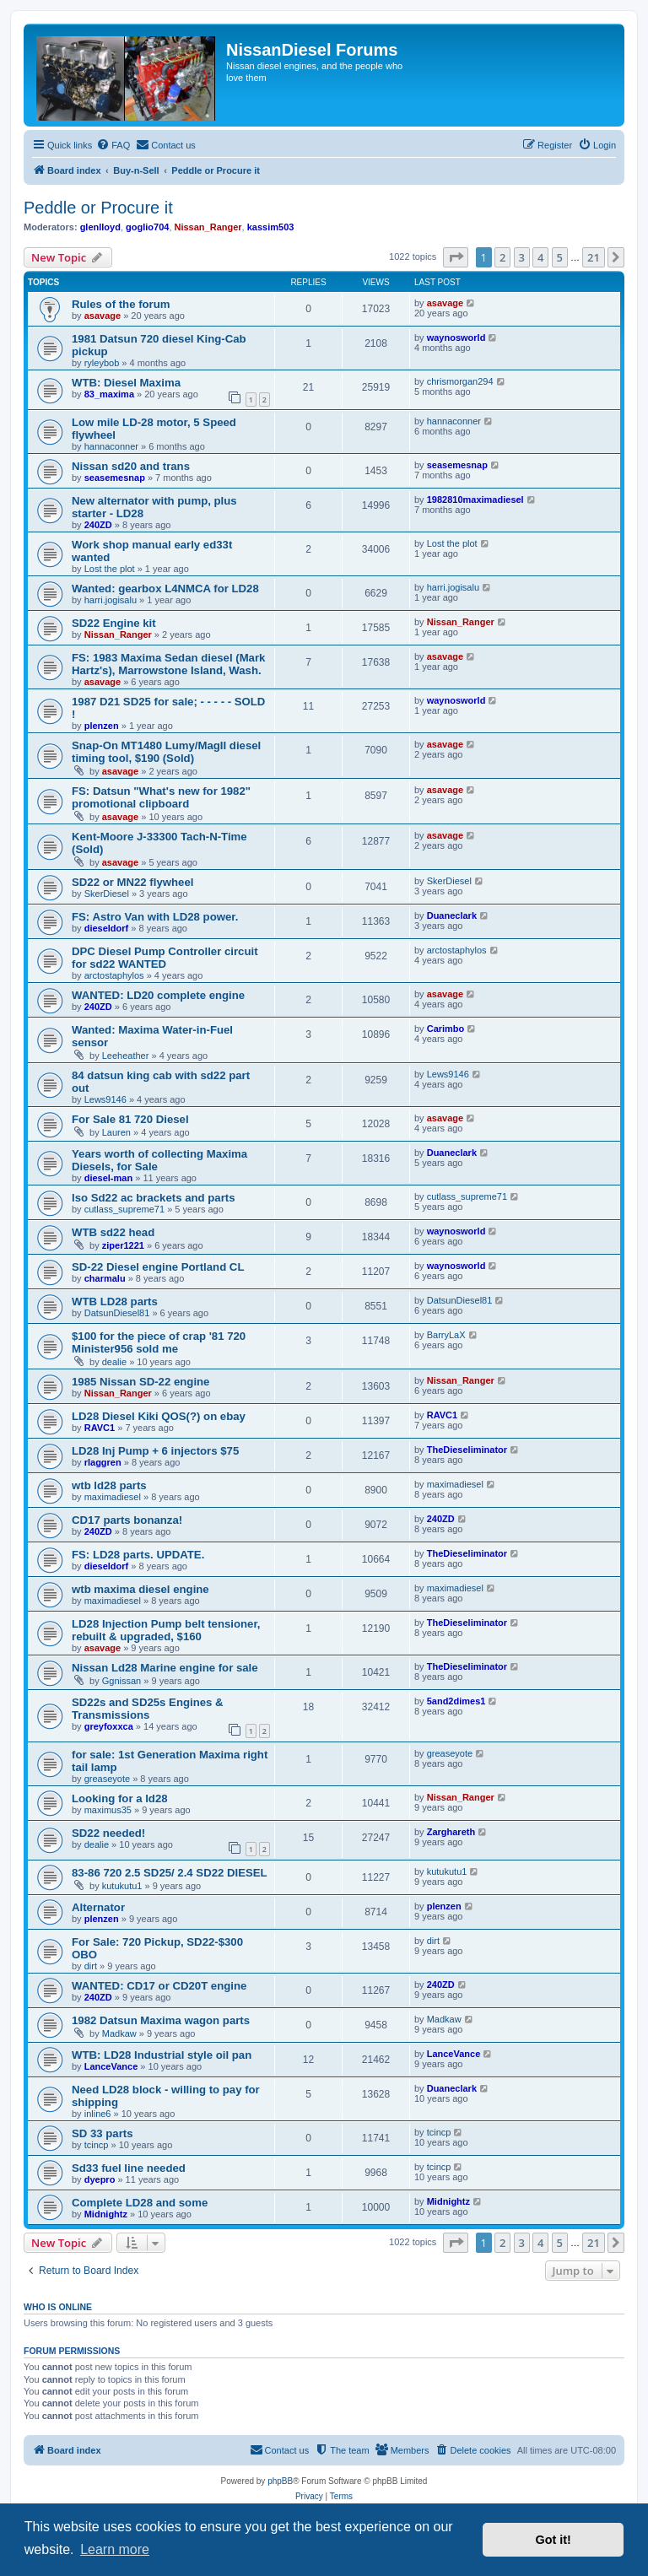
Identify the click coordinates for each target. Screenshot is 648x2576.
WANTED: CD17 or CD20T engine (159, 1985)
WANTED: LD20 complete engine (158, 995)
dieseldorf (106, 928)
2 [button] (502, 257)
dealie (114, 1362)
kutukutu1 (122, 1886)
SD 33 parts (102, 2133)
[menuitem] (113, 145)
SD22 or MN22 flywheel (132, 882)
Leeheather (125, 1055)
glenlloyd (100, 227)
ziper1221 (123, 1245)
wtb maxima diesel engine (140, 1589)
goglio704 (147, 227)
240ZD (98, 525)
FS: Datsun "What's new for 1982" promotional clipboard (161, 797)
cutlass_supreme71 (124, 1209)
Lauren (116, 1132)
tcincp (96, 2145)
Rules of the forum (121, 304)
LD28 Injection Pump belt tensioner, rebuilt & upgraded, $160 (166, 1630)
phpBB (280, 2481)
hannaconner (111, 446)
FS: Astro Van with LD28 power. (155, 916)
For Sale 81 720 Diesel (130, 1119)
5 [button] (560, 257)
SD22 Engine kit (114, 623)
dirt (90, 1966)
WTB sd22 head (113, 1232)
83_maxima (109, 394)
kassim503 (270, 227)
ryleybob (102, 363)
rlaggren (103, 1462)
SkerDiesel (106, 893)
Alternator (98, 1907)
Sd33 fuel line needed (129, 2168)
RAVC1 (99, 1428)
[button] (455, 257)
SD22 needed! (108, 1833)
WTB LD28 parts (115, 1301)
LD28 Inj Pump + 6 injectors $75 (155, 1451)
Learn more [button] (114, 2549)
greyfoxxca (108, 1726)
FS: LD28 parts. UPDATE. (138, 1554)
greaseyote (107, 1779)
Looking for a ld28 (120, 1798)
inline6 (97, 2114)
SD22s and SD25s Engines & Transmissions (148, 1708)
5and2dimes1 (456, 1701)
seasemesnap (114, 478)
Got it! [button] (553, 2539)
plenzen (101, 726)
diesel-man (108, 1178)
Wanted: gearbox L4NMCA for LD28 (165, 588)
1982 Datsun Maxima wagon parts (161, 2020)
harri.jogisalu (110, 600)
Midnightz (105, 2214)
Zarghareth (451, 1832)
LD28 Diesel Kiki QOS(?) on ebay (159, 1416)
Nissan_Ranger (208, 227)
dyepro (100, 2179)
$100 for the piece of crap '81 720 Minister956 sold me (159, 1342)
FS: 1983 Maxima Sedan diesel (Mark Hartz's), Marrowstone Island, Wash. (168, 664)
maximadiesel (112, 1497)
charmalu (105, 1278)
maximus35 (108, 1810)
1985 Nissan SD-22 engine (140, 1381)
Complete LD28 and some (140, 2202)
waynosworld (456, 337)
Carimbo (446, 1028)
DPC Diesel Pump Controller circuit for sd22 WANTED (165, 957)
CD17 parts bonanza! (127, 1520)
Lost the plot (109, 569)
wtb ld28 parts (109, 1485)
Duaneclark (452, 915)
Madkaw (119, 2033)
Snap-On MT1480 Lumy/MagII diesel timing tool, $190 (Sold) (166, 751)
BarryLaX (446, 1335)
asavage (102, 316)
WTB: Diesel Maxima (126, 382)
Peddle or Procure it (98, 207)
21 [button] (593, 257)
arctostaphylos (114, 975)
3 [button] (522, 257)
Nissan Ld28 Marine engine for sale (165, 1667)
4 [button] (540, 257)
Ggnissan (121, 1681)
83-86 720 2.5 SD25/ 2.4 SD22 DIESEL (169, 1872)
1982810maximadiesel (475, 499)
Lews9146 (105, 1099)
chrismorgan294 (460, 381)
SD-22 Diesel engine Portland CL (158, 1267)
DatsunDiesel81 (117, 1313)
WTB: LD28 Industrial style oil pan (161, 2055)
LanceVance (111, 2066)
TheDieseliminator (467, 1450)
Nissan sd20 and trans (131, 466)
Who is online (58, 2307)
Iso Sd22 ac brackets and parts (153, 1197)
